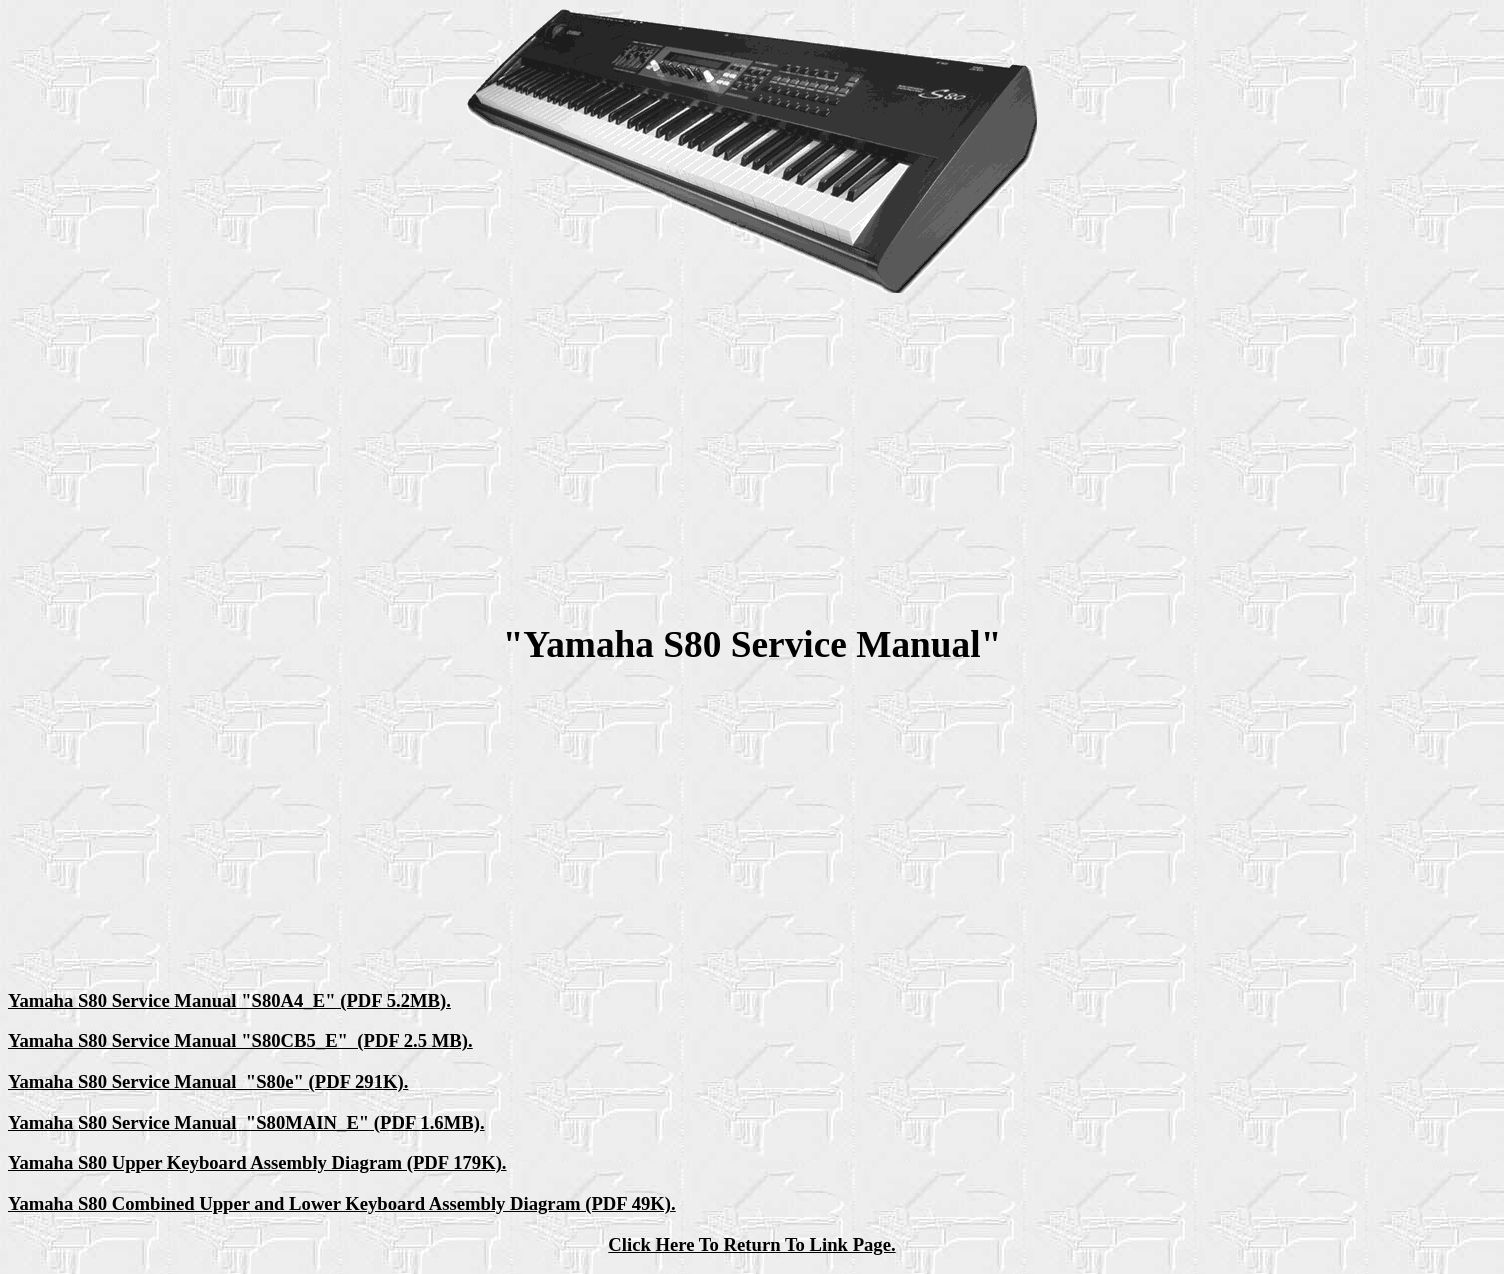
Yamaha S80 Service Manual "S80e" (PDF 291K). (208, 1081)
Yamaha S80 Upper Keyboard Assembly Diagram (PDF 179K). (257, 1162)
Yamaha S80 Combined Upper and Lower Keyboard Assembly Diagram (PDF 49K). (342, 1203)
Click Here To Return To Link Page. (751, 1244)
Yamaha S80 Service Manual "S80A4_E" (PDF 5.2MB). (229, 1000)
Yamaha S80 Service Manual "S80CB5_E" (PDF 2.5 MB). (240, 1040)
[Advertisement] (752, 458)
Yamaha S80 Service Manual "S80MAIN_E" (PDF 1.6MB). (246, 1122)
